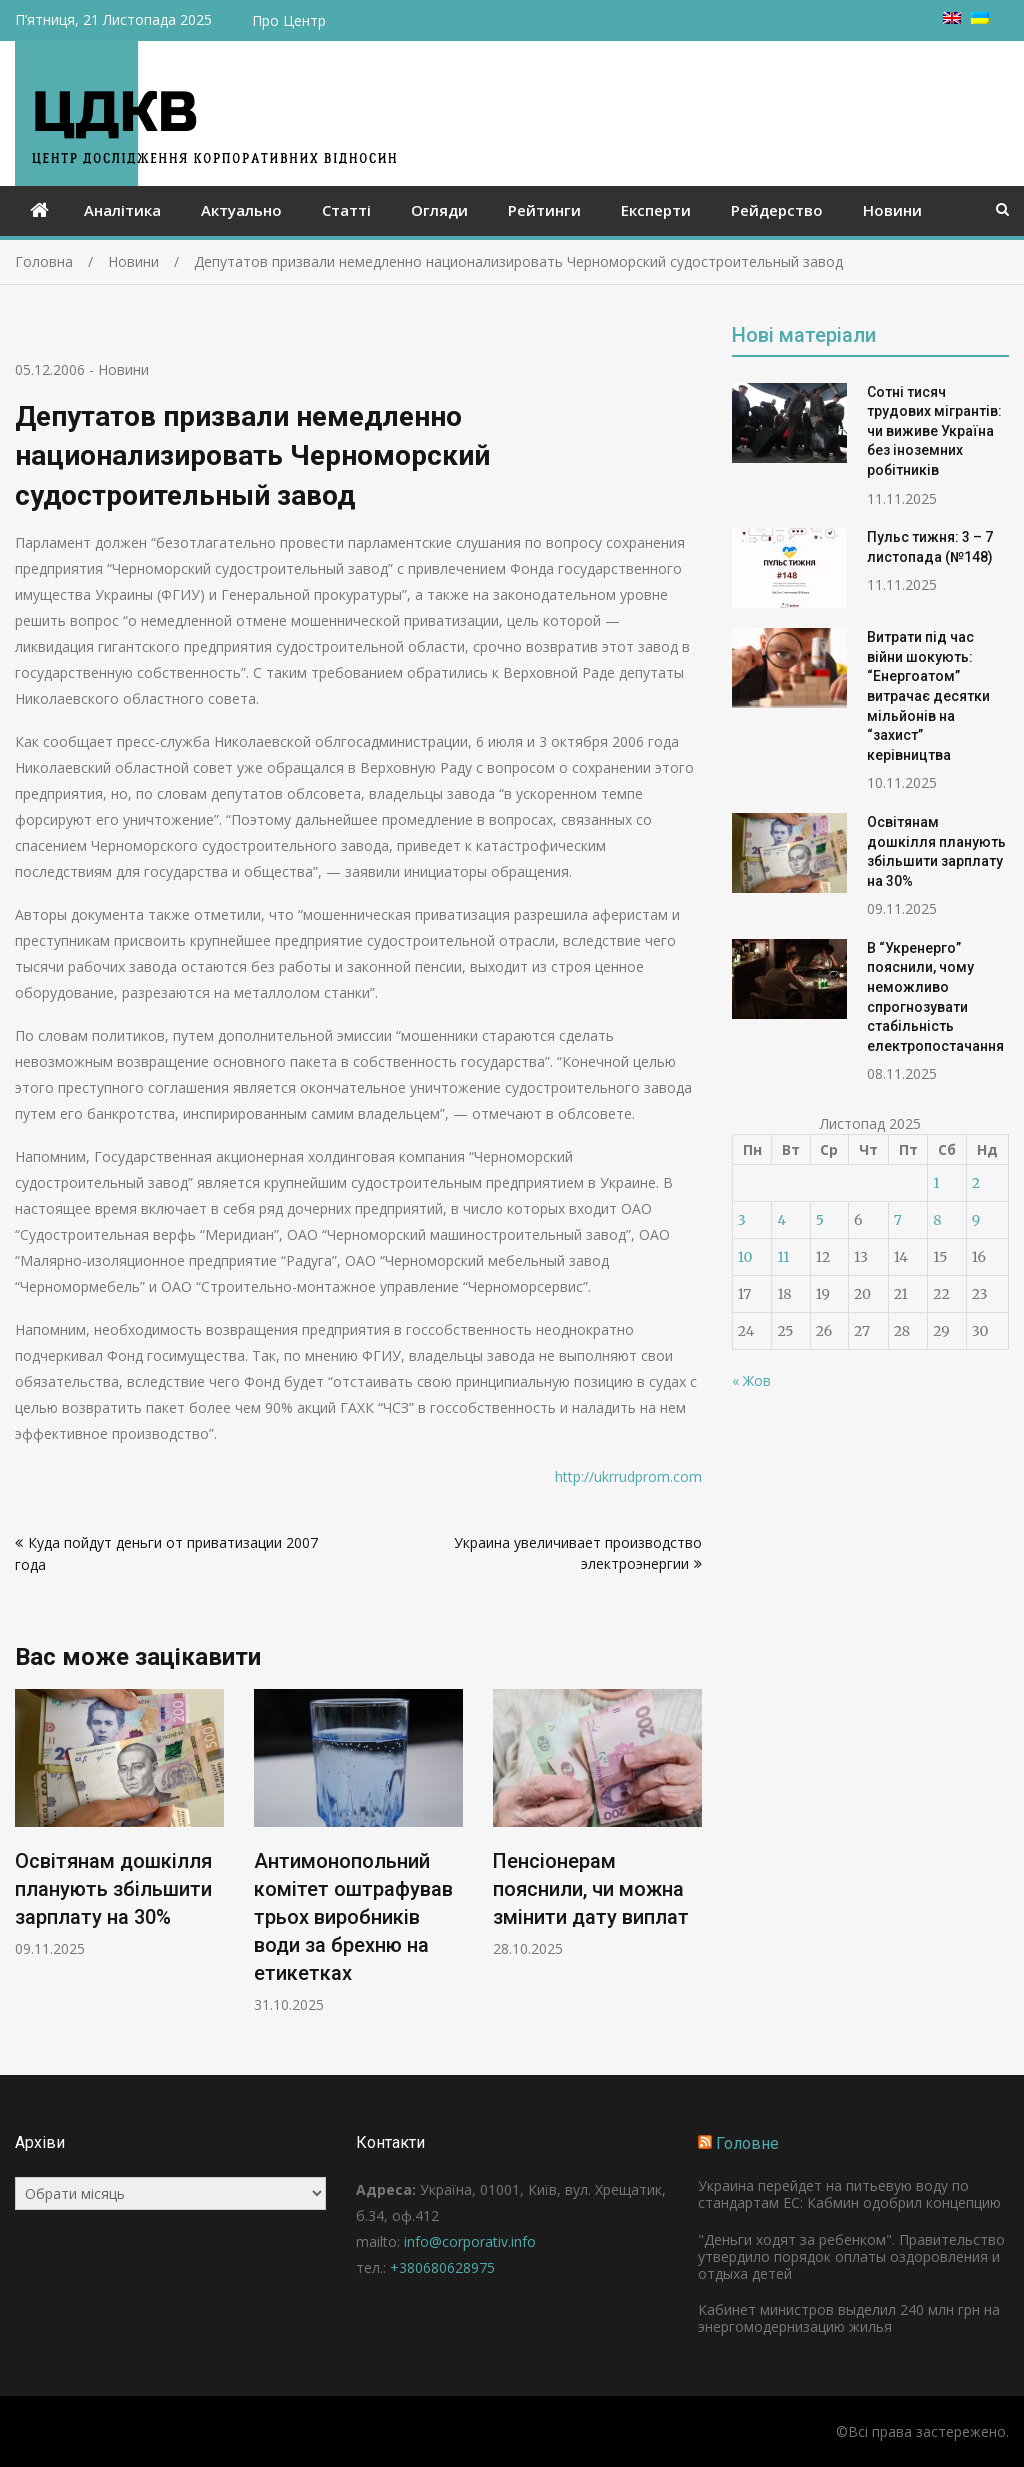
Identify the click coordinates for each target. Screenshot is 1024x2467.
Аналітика (122, 210)
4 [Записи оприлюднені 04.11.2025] (781, 1220)
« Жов (751, 1380)
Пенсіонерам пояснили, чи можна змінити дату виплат (591, 1889)
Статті (346, 210)
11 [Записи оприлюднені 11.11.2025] (783, 1257)
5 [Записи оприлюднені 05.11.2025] (820, 1220)
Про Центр (289, 20)
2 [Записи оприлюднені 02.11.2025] (976, 1183)
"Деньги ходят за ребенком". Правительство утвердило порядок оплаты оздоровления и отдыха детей (851, 2256)
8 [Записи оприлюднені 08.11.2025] (937, 1220)
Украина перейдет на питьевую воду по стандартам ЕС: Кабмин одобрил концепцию (849, 2194)
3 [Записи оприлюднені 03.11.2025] (742, 1220)
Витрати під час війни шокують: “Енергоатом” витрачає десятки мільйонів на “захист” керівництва (928, 696)
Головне (747, 2143)
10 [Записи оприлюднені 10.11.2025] (745, 1257)
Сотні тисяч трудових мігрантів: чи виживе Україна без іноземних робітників (934, 431)
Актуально (241, 210)
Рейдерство (777, 210)
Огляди (439, 210)
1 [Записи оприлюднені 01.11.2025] (936, 1183)
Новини (892, 210)
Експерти (656, 210)
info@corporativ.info (470, 2241)
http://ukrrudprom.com (628, 1476)
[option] (119, 1823)
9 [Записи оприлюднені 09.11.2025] (976, 1220)
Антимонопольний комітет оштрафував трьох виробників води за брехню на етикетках (353, 1917)
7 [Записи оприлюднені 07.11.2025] (898, 1220)
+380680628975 (442, 2267)
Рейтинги (544, 210)
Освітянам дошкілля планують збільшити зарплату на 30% (113, 1889)
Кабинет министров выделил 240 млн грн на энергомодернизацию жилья (849, 2318)
